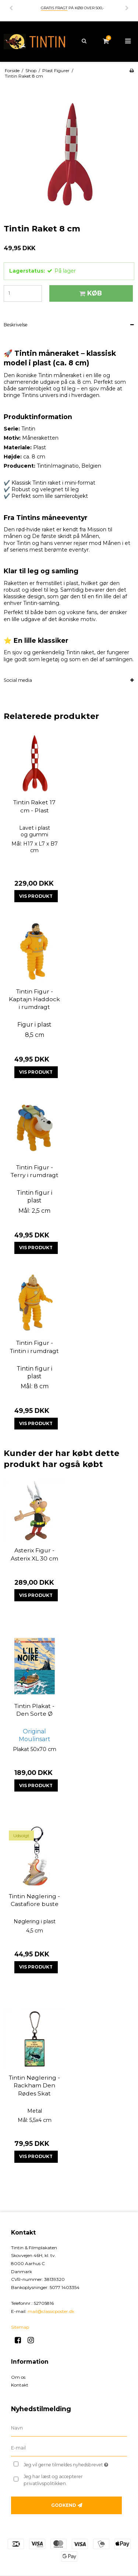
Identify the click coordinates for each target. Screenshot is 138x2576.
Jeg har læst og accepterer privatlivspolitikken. (53, 2480)
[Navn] (69, 2428)
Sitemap (20, 2327)
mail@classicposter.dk (51, 2311)
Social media (18, 680)
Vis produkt (36, 896)
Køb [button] (89, 293)
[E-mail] (69, 2448)
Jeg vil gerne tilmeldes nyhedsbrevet (69, 2463)
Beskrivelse (16, 324)
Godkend (63, 2505)
